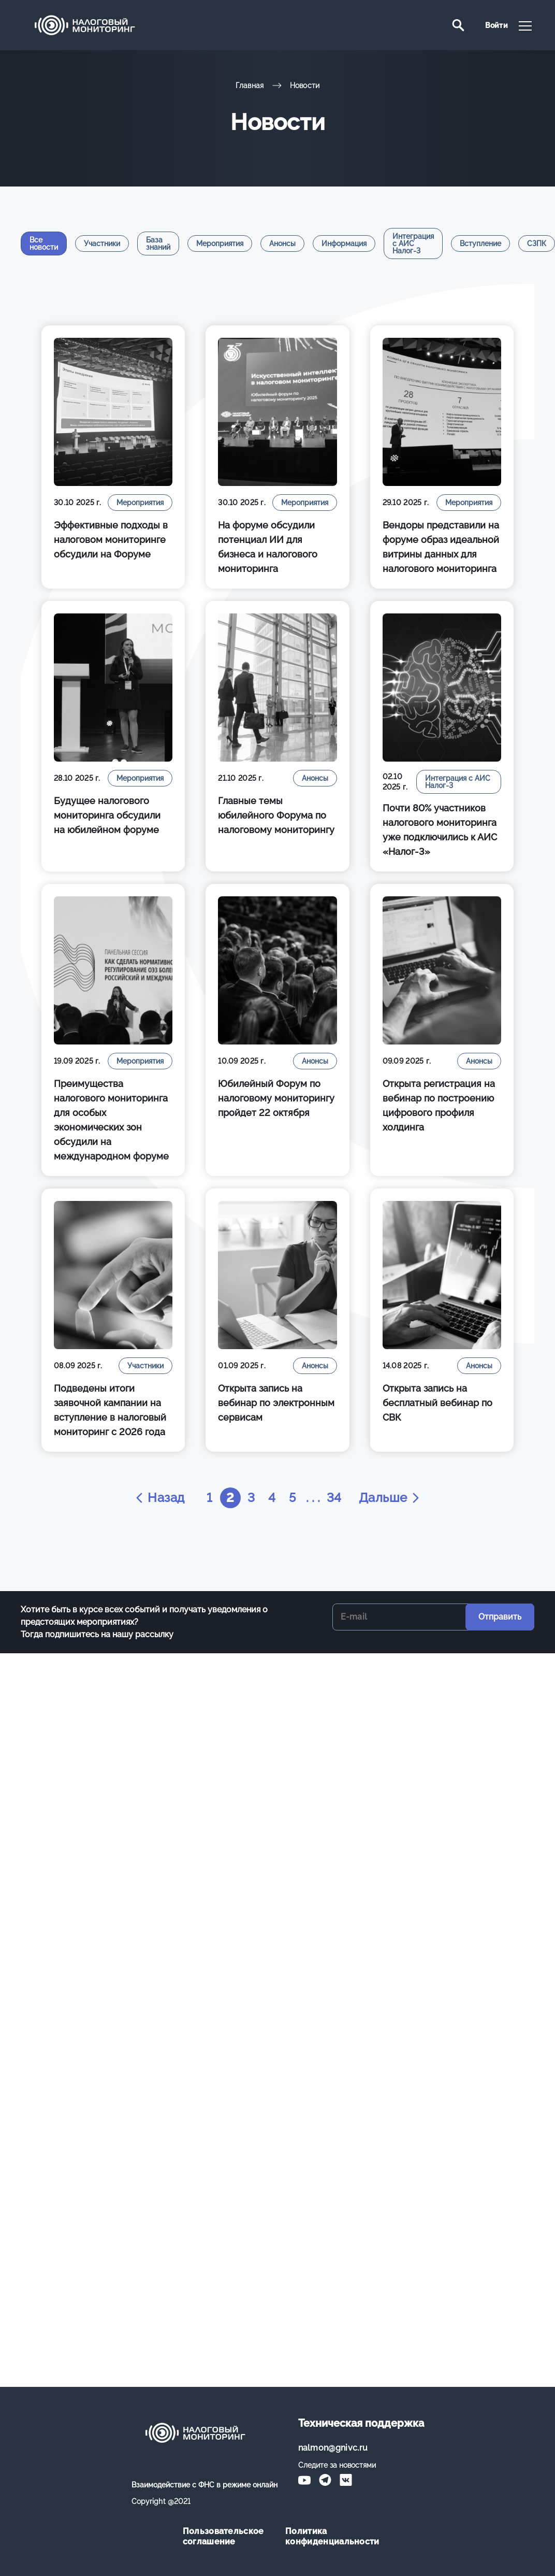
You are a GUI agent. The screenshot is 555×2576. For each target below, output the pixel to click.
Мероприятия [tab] (219, 243)
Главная (250, 85)
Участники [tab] (102, 243)
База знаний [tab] (158, 243)
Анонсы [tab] (282, 243)
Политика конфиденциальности (328, 2536)
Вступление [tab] (480, 243)
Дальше (390, 1498)
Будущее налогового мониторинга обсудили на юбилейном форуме (107, 815)
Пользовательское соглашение (223, 2536)
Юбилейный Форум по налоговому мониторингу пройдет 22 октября (276, 1098)
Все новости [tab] (44, 243)
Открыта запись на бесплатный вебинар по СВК (437, 1403)
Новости (305, 85)
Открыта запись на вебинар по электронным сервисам (276, 1403)
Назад (159, 1498)
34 (334, 1497)
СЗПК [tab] (536, 243)
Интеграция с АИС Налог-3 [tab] (413, 243)
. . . (313, 1497)
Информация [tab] (344, 243)
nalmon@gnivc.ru (333, 2448)
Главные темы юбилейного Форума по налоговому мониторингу (276, 815)
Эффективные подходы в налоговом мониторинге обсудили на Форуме (111, 540)
